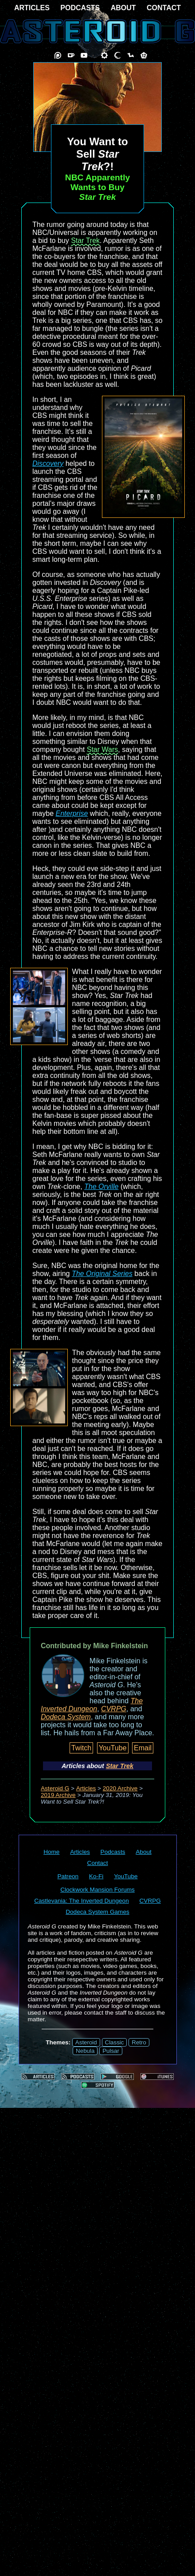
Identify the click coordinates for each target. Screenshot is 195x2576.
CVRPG (113, 1709)
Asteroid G (55, 1788)
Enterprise (71, 813)
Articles (86, 1788)
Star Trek (85, 240)
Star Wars (102, 749)
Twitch (81, 1748)
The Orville (101, 1186)
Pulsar (110, 2050)
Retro (139, 2042)
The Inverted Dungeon (92, 1705)
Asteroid (86, 2042)
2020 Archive (120, 1788)
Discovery (47, 463)
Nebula (85, 2050)
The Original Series (102, 1273)
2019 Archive (58, 1795)
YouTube (113, 1748)
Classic (114, 2042)
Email (143, 1748)
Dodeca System (66, 1717)
